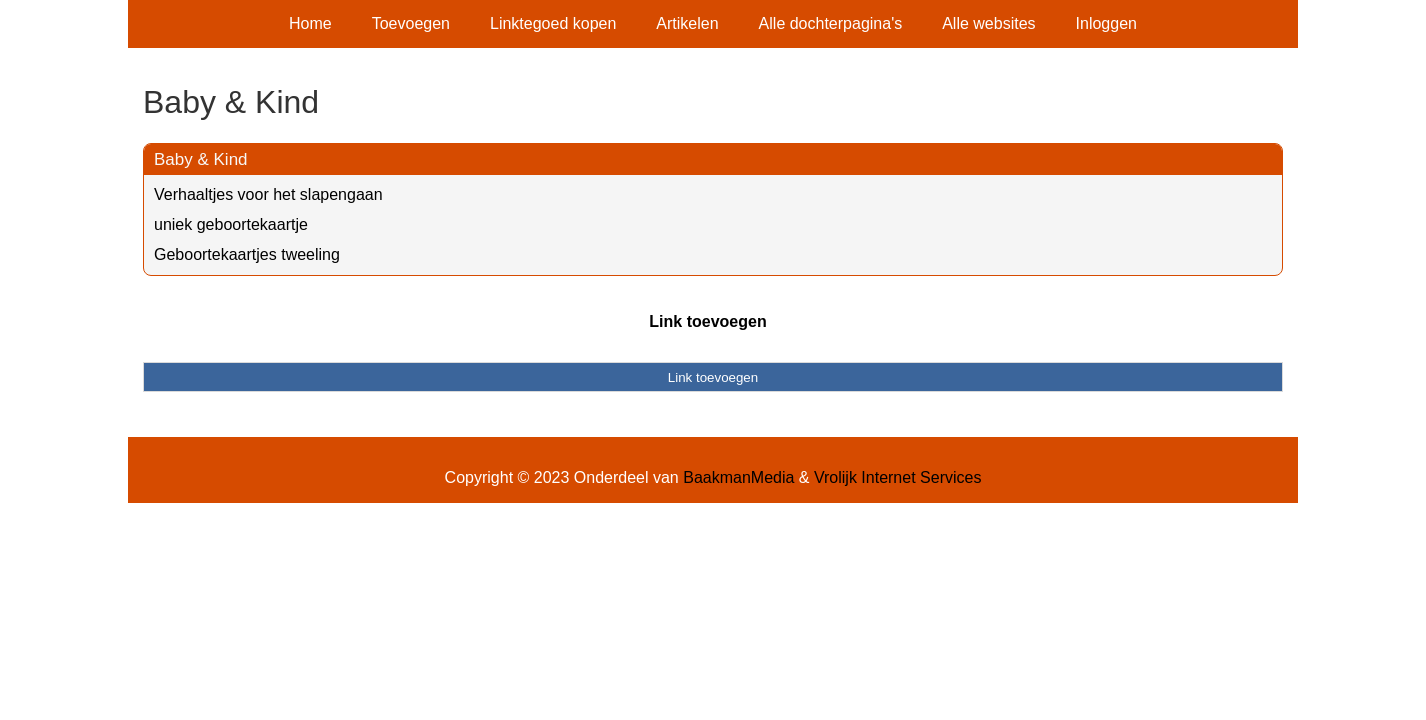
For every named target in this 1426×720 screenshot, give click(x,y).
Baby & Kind (201, 159)
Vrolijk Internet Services (897, 477)
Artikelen (687, 23)
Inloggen (1106, 23)
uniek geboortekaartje (231, 224)
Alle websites (988, 23)
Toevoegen (411, 23)
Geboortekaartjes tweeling (247, 254)
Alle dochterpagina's (831, 23)
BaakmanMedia (738, 477)
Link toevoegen (707, 321)
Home (310, 23)
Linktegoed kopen (553, 23)
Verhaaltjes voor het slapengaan (268, 194)
